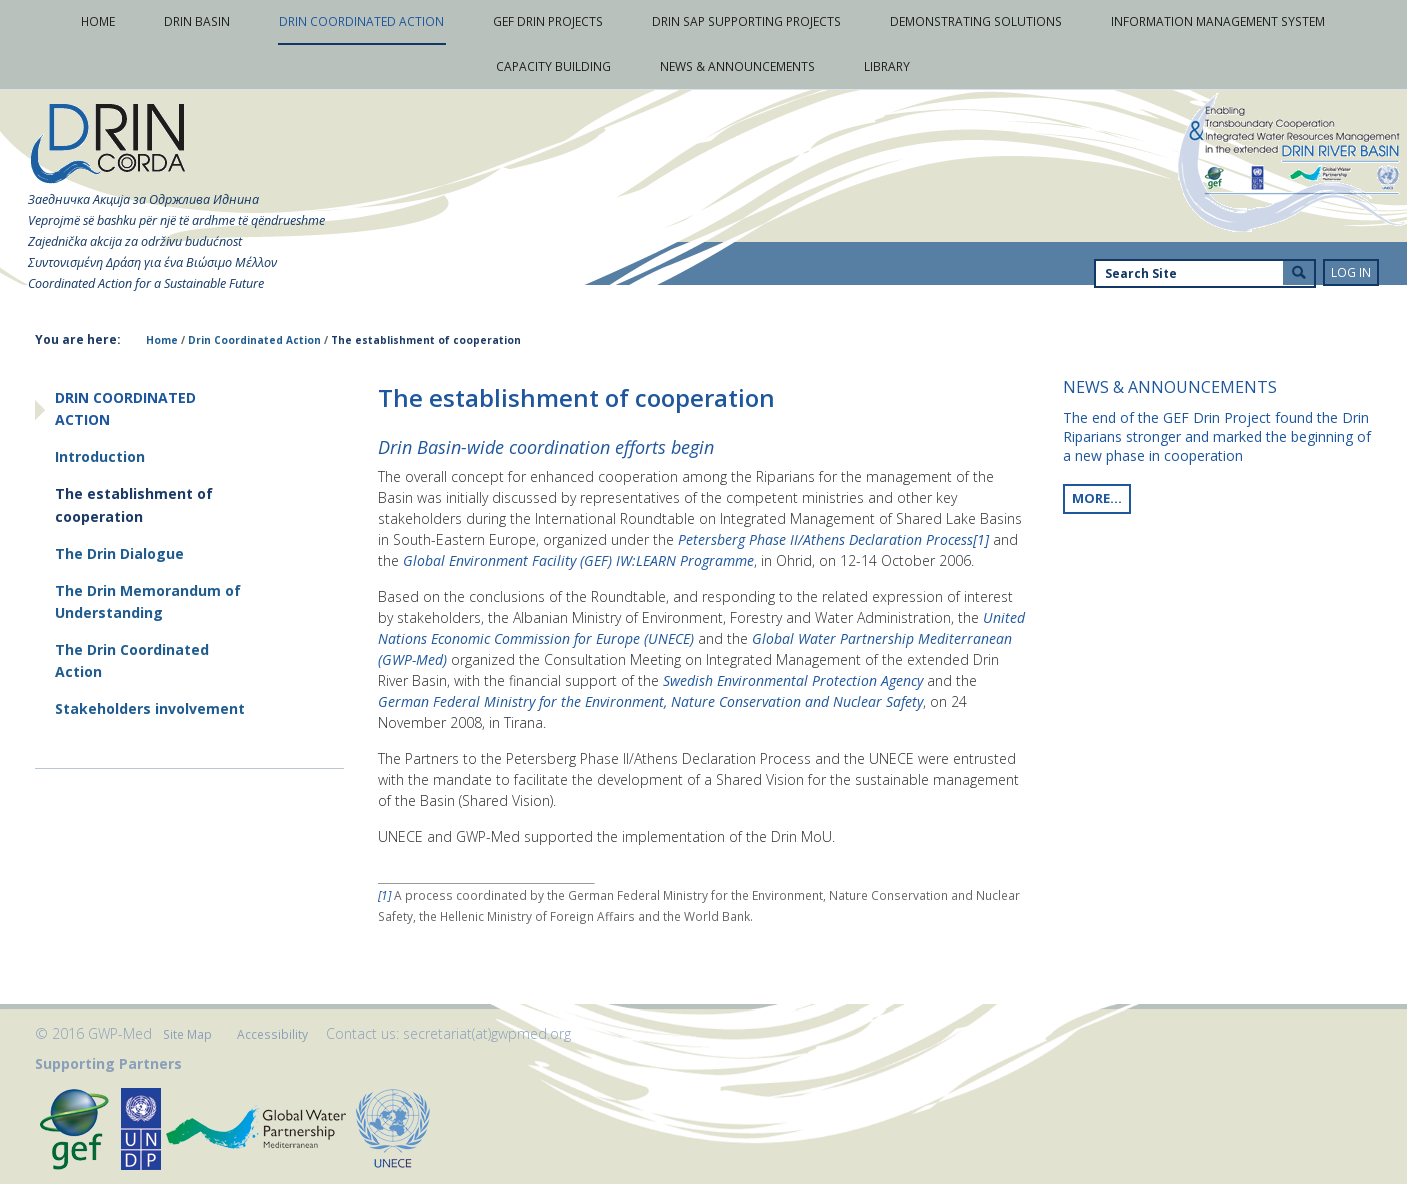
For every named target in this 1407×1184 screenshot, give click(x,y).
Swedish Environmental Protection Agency (793, 680)
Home (162, 340)
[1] (983, 539)
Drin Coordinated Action (254, 340)
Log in (1351, 272)
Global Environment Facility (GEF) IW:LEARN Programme (578, 560)
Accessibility (272, 1034)
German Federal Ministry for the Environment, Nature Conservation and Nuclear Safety (650, 701)
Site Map (187, 1034)
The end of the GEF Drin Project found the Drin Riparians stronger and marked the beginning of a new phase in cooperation (1217, 436)
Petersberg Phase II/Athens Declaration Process (825, 539)
